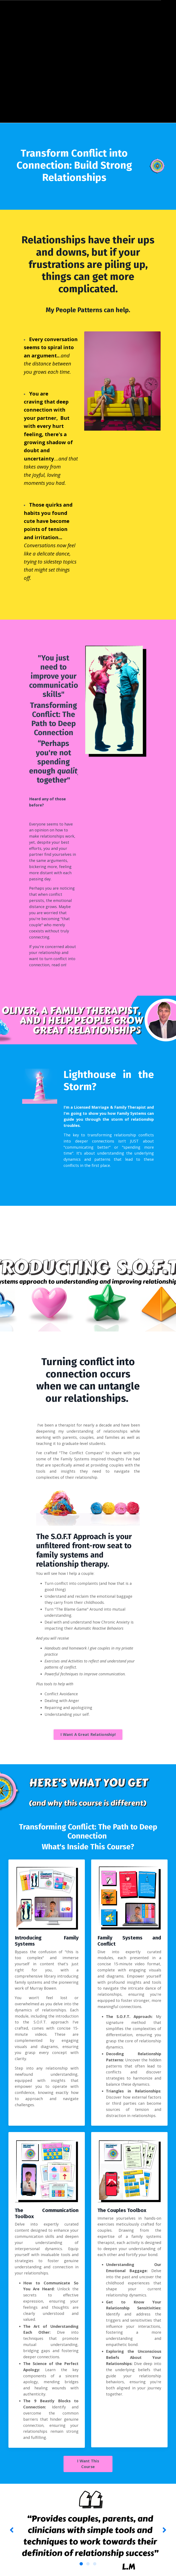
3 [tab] (95, 2564)
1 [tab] (81, 2564)
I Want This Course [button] (88, 2463)
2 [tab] (88, 2564)
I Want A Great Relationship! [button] (88, 1734)
